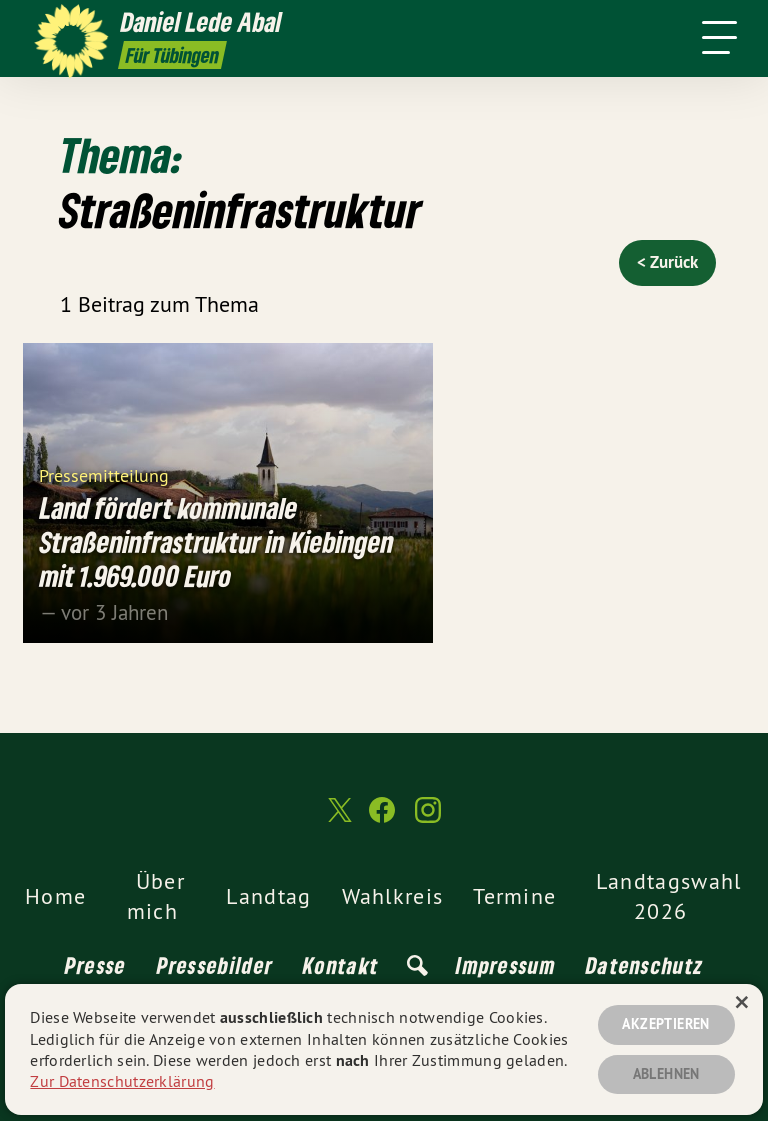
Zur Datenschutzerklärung (122, 1081)
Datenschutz (644, 965)
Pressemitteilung (104, 474)
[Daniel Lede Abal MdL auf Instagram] (428, 818)
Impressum (506, 965)
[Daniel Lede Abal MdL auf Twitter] (338, 819)
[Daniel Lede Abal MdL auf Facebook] (382, 818)
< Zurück (667, 262)
